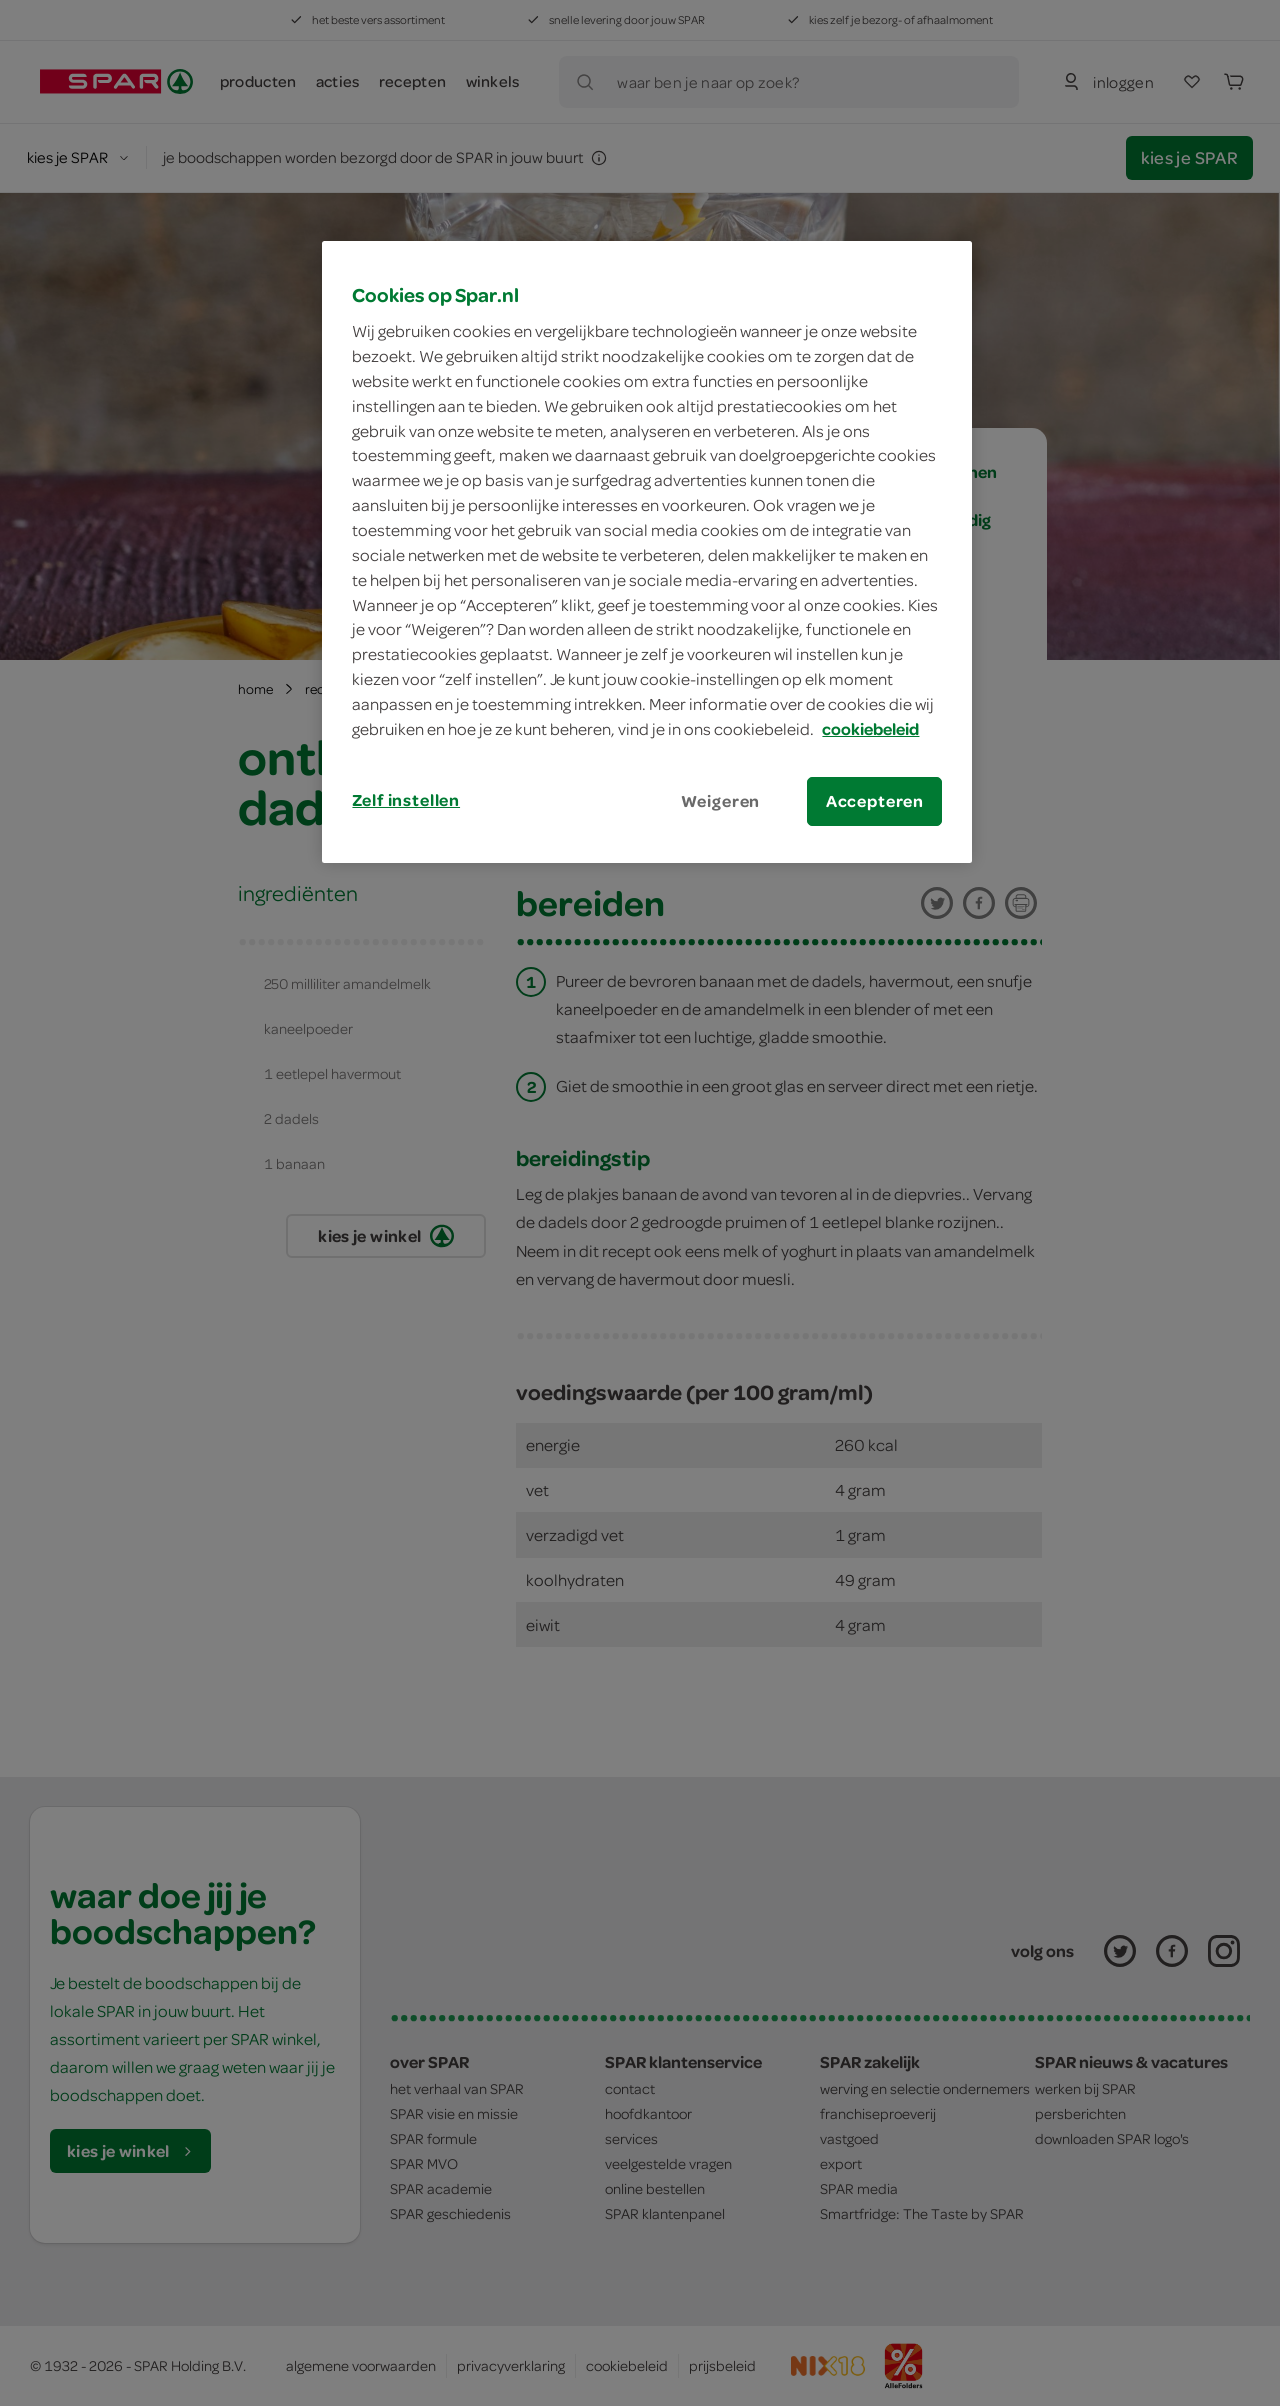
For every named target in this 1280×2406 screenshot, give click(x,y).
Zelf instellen (406, 800)
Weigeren (721, 801)
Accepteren (875, 801)
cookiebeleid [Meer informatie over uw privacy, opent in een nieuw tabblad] (870, 729)
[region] (647, 552)
